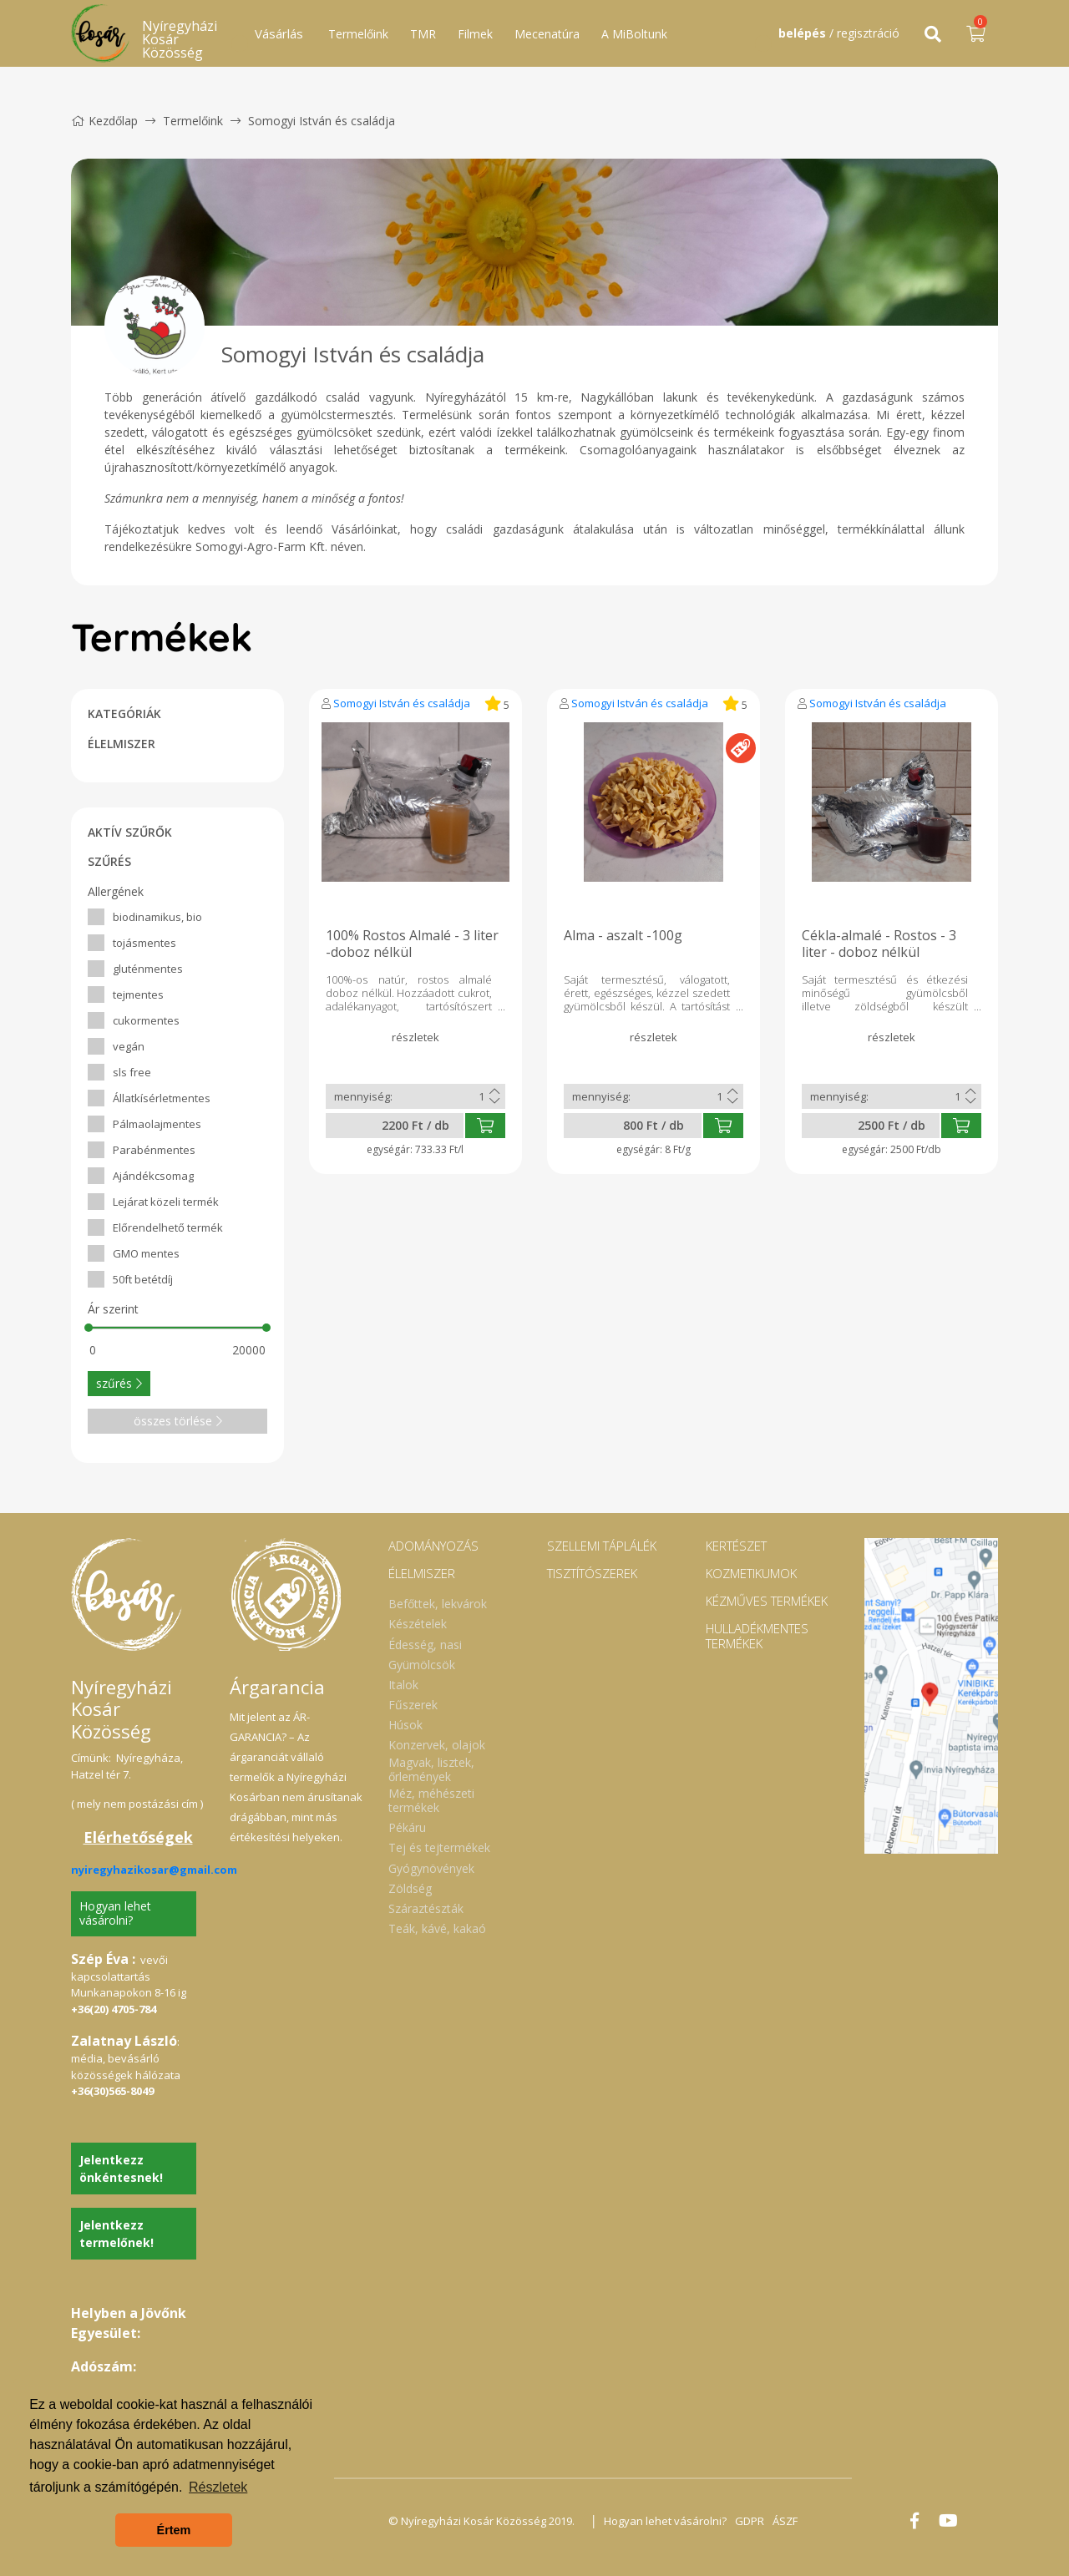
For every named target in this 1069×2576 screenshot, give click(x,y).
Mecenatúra (547, 34)
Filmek (475, 34)
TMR (423, 34)
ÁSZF (785, 2520)
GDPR (749, 2520)
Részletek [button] (218, 2487)
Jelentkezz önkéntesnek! (121, 2168)
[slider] (88, 1327)
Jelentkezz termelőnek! (116, 2233)
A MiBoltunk (634, 34)
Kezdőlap (104, 121)
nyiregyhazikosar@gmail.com (154, 1869)
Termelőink (358, 34)
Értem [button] (174, 2530)
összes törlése (178, 1421)
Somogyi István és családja (401, 703)
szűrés (119, 1383)
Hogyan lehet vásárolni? (115, 1913)
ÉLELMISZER (121, 744)
